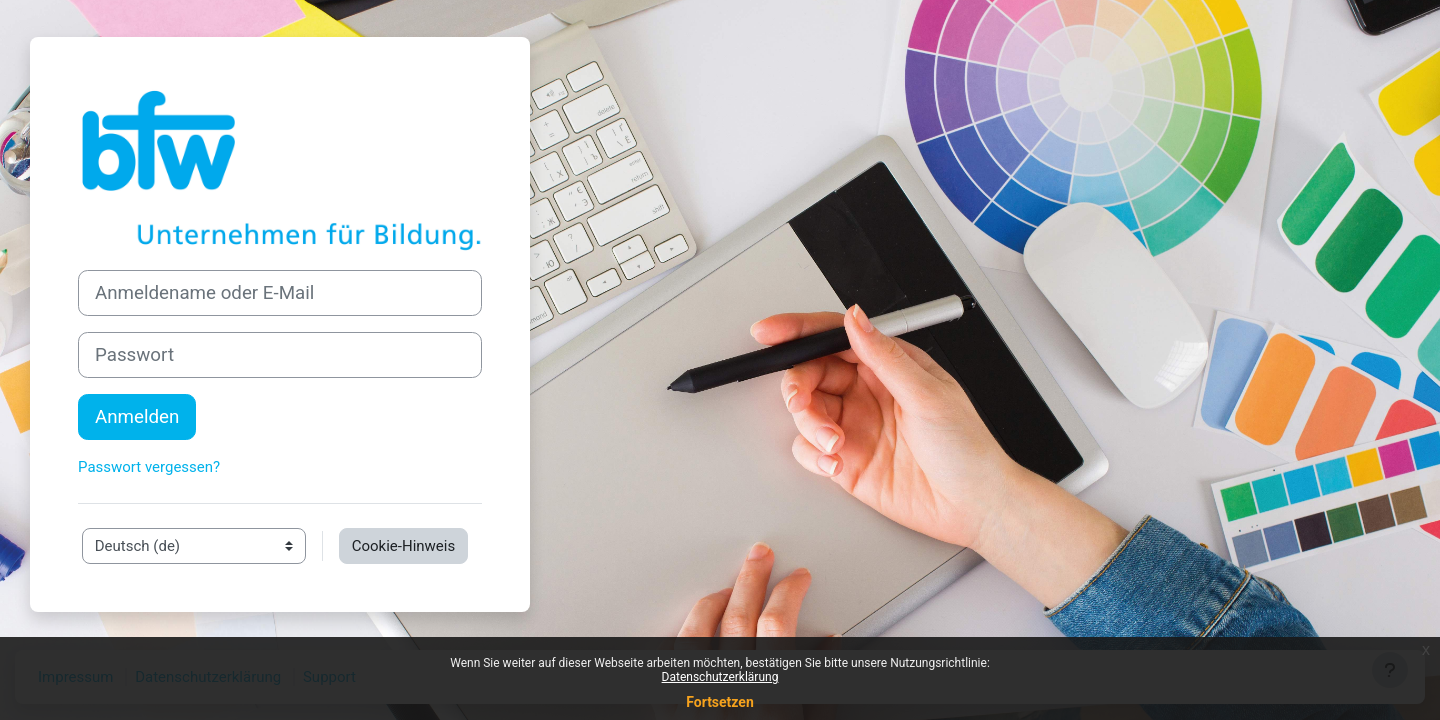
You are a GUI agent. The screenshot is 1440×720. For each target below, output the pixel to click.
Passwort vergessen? (149, 467)
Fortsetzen (720, 702)
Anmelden (137, 417)
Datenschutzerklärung (720, 677)
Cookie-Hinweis (403, 546)
